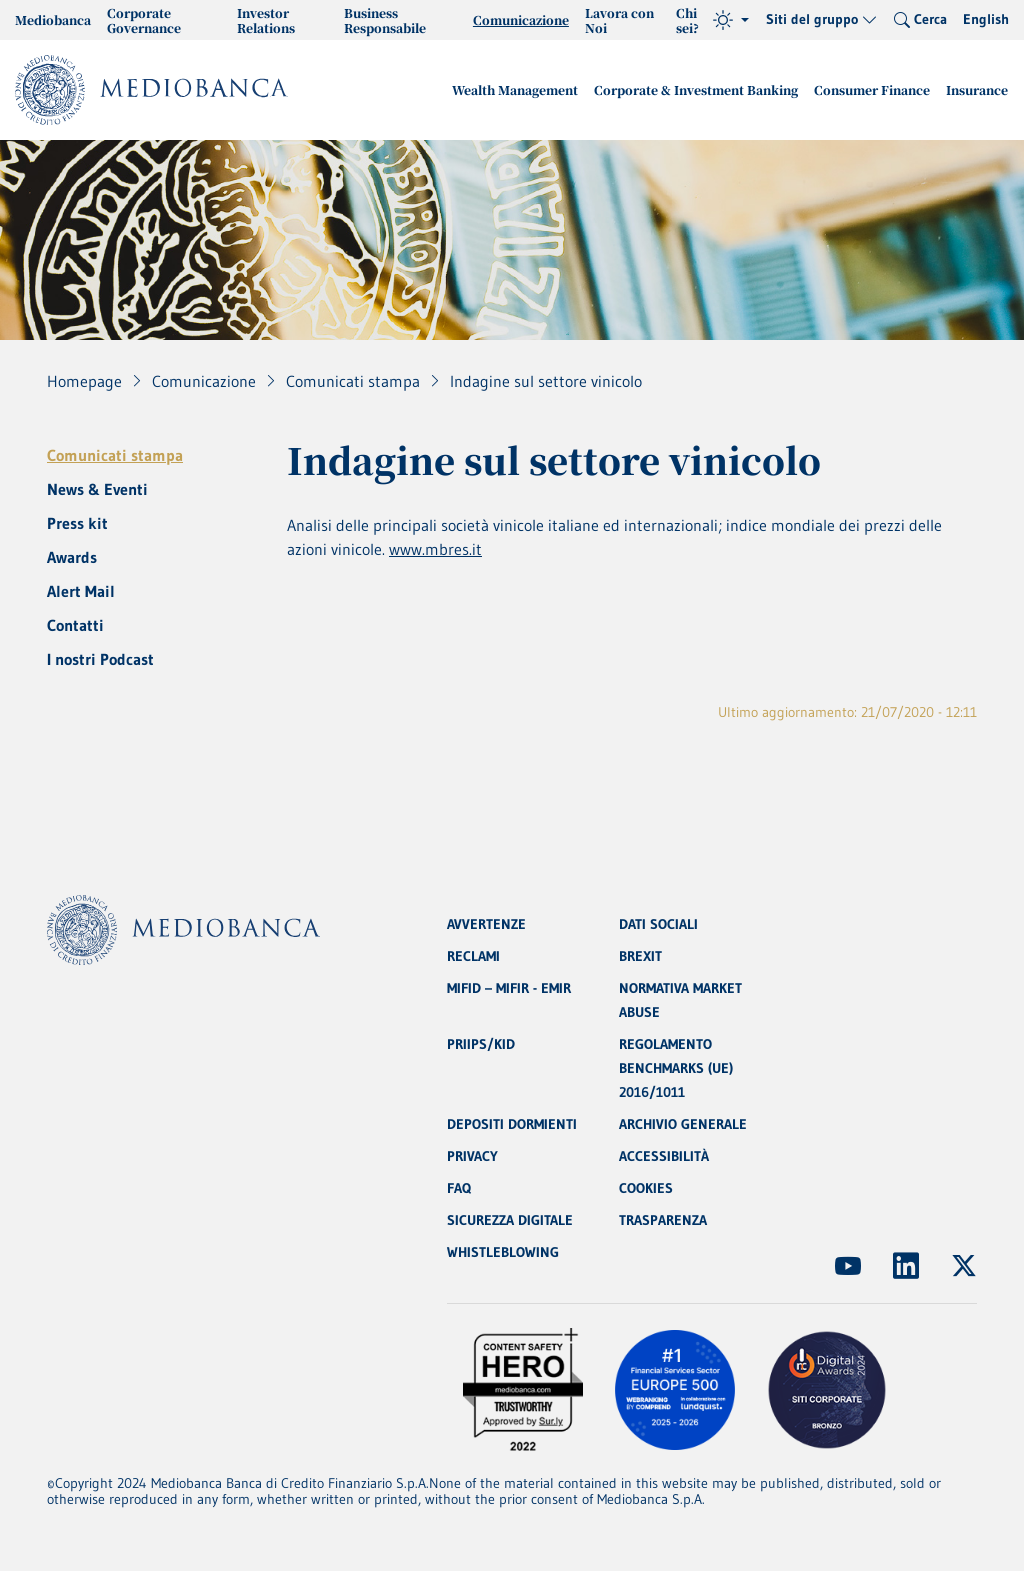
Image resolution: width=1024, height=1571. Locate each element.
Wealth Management (515, 89)
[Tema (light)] (731, 20)
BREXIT (640, 956)
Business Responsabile (385, 20)
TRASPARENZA (663, 1220)
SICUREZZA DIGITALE (510, 1220)
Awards (72, 557)
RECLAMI (473, 956)
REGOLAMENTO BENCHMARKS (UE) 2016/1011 (676, 1068)
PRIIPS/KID (481, 1044)
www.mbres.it (435, 549)
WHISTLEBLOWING (503, 1252)
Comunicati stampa (115, 455)
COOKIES (646, 1188)
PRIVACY (472, 1156)
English (986, 19)
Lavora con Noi (619, 20)
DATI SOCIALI (658, 924)
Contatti (75, 625)
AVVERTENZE (486, 924)
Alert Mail (81, 591)
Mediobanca (53, 19)
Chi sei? (687, 20)
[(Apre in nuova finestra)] (848, 1266)
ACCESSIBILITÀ (664, 1156)
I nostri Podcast (100, 659)
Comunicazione (521, 19)
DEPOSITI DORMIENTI (512, 1124)
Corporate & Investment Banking (696, 89)
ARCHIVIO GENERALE (683, 1124)
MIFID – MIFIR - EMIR (509, 988)
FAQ (459, 1188)
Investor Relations (266, 20)
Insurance (977, 89)
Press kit (77, 523)
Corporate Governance (144, 20)
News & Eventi (97, 489)
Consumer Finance (872, 89)
